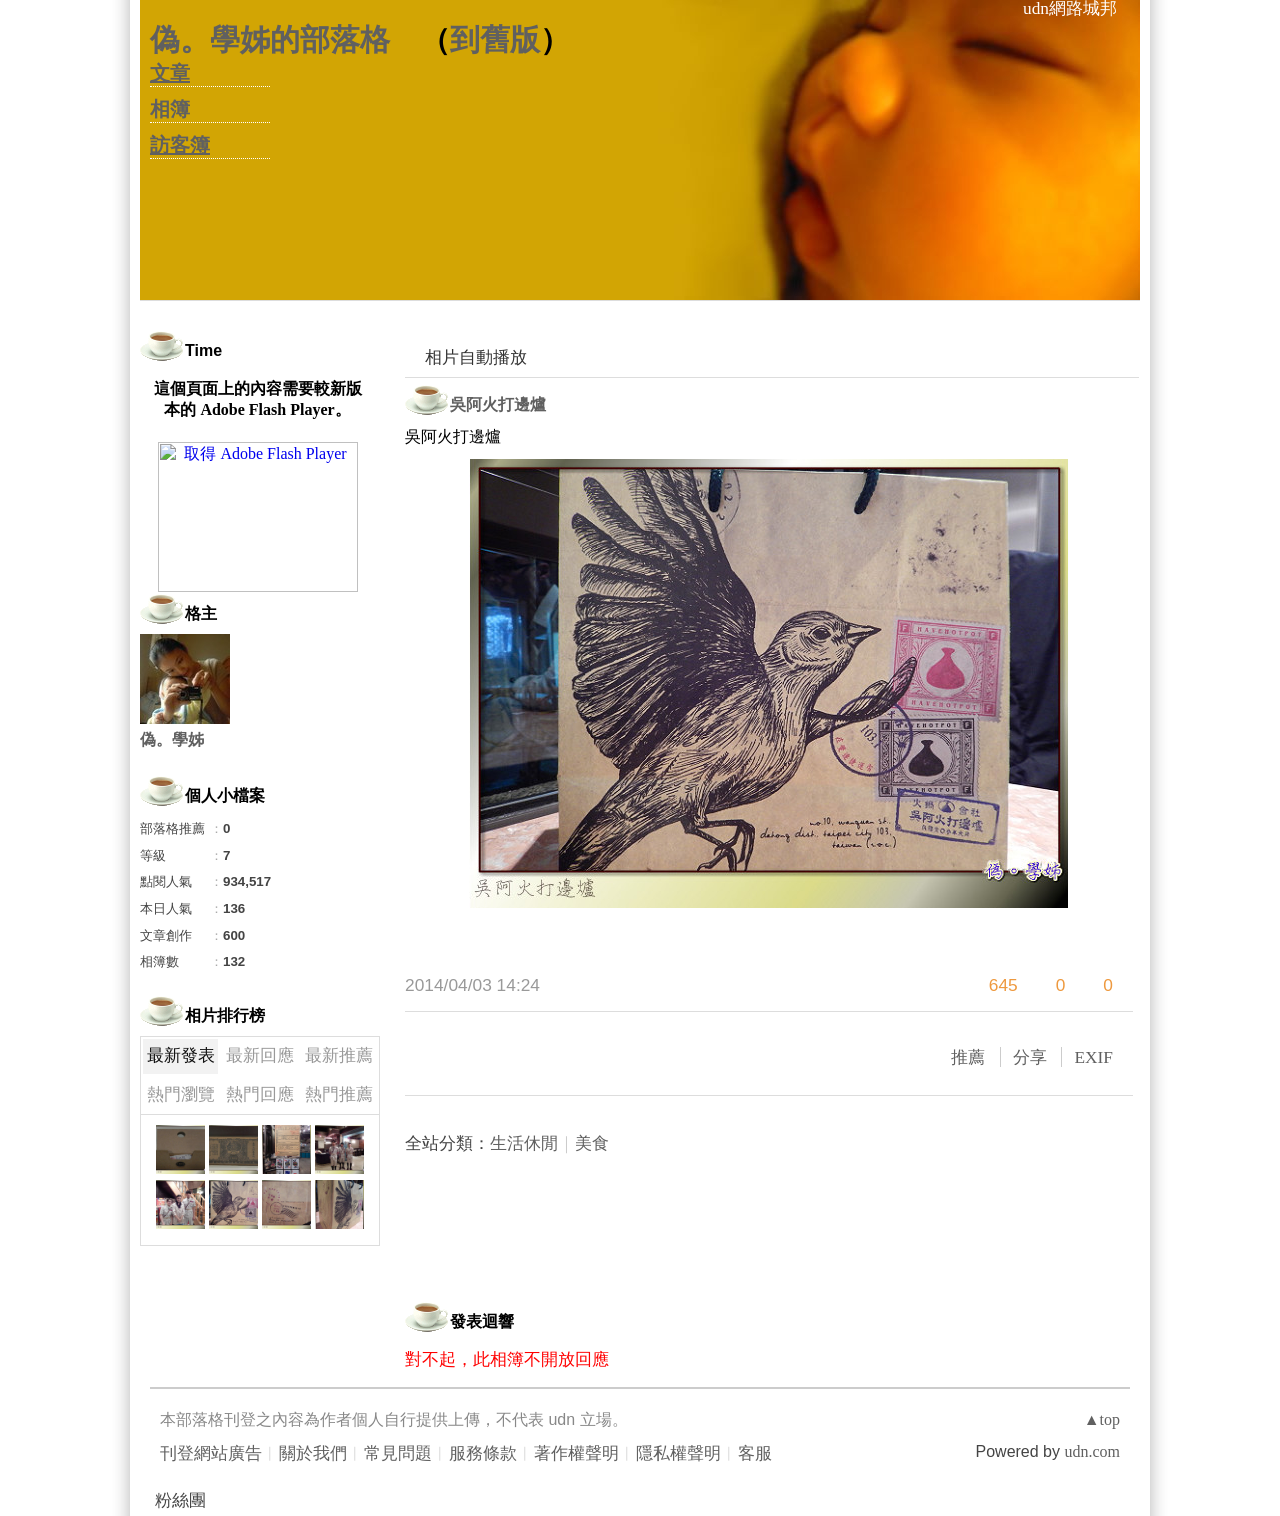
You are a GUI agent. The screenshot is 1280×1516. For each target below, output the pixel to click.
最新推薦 (339, 1055)
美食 (592, 1143)
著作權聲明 (576, 1453)
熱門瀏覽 (181, 1094)
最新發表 (181, 1055)
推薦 (968, 1057)
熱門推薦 (339, 1094)
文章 (170, 73)
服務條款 (483, 1453)
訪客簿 (180, 145)
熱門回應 (260, 1094)
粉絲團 (180, 1500)
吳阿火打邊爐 (498, 404)
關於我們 (313, 1453)
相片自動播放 (476, 357)
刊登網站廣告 (211, 1453)
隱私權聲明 (678, 1453)
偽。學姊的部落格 (270, 39)
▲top (1102, 1419)
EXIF (1093, 1057)
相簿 (170, 109)
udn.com (1092, 1451)
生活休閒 (524, 1143)
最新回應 (260, 1055)
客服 (755, 1453)
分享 (1030, 1057)
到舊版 (495, 39)
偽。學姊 (172, 739)
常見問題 (398, 1453)
